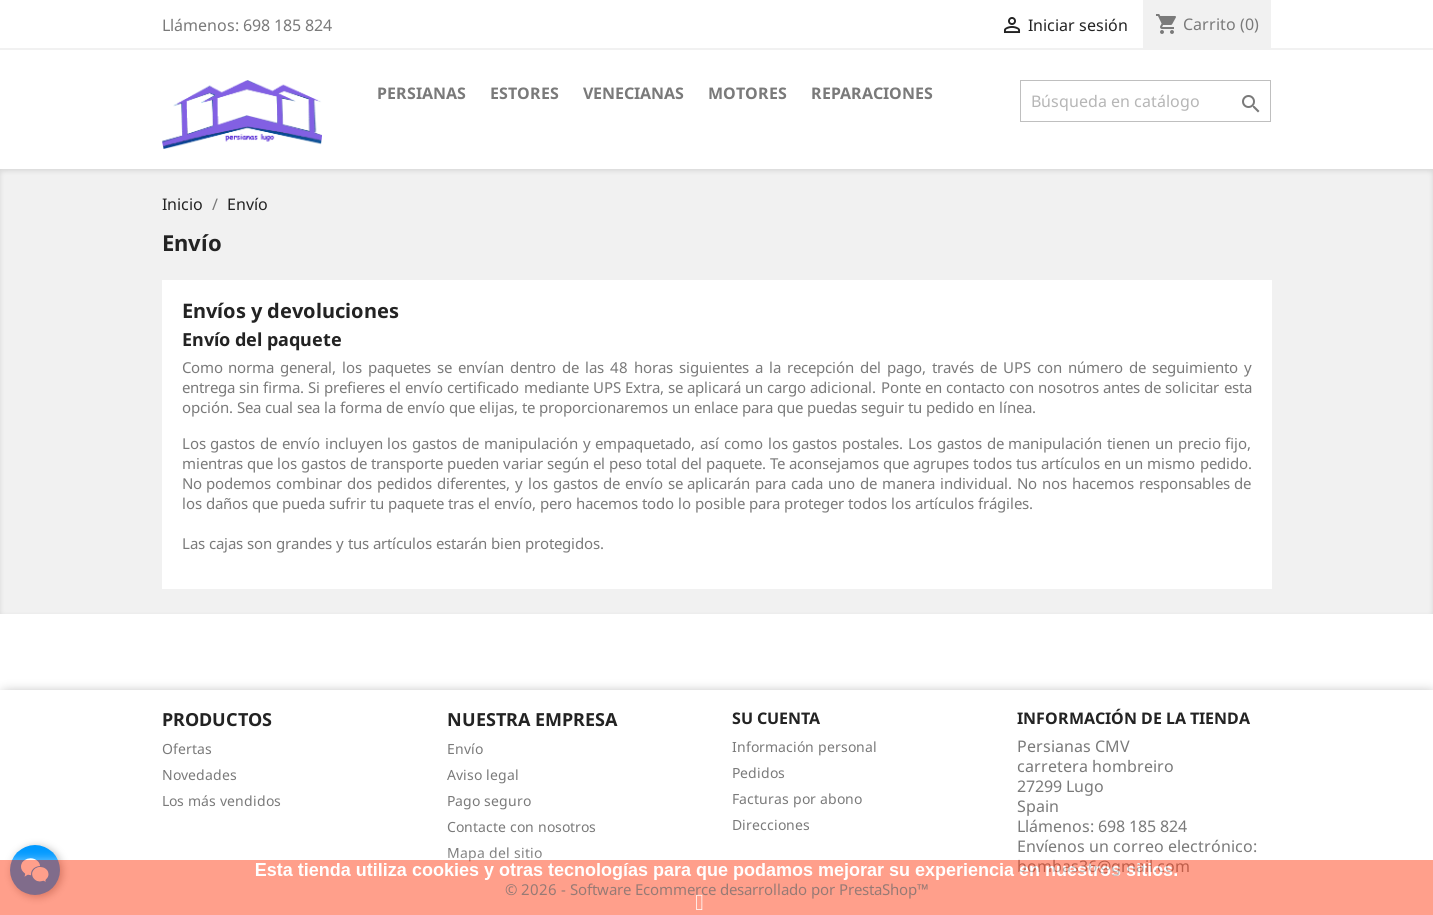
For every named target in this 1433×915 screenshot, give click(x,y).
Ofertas (187, 748)
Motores (747, 93)
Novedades (199, 774)
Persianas (421, 93)
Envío (465, 748)
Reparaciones (872, 93)
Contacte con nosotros (521, 826)
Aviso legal (483, 774)
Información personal (804, 746)
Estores (524, 93)
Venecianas (633, 93)
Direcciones (771, 824)
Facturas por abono (797, 798)
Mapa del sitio (494, 852)
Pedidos (758, 772)
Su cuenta (776, 718)
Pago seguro (489, 800)
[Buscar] (1145, 101)
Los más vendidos (221, 800)
